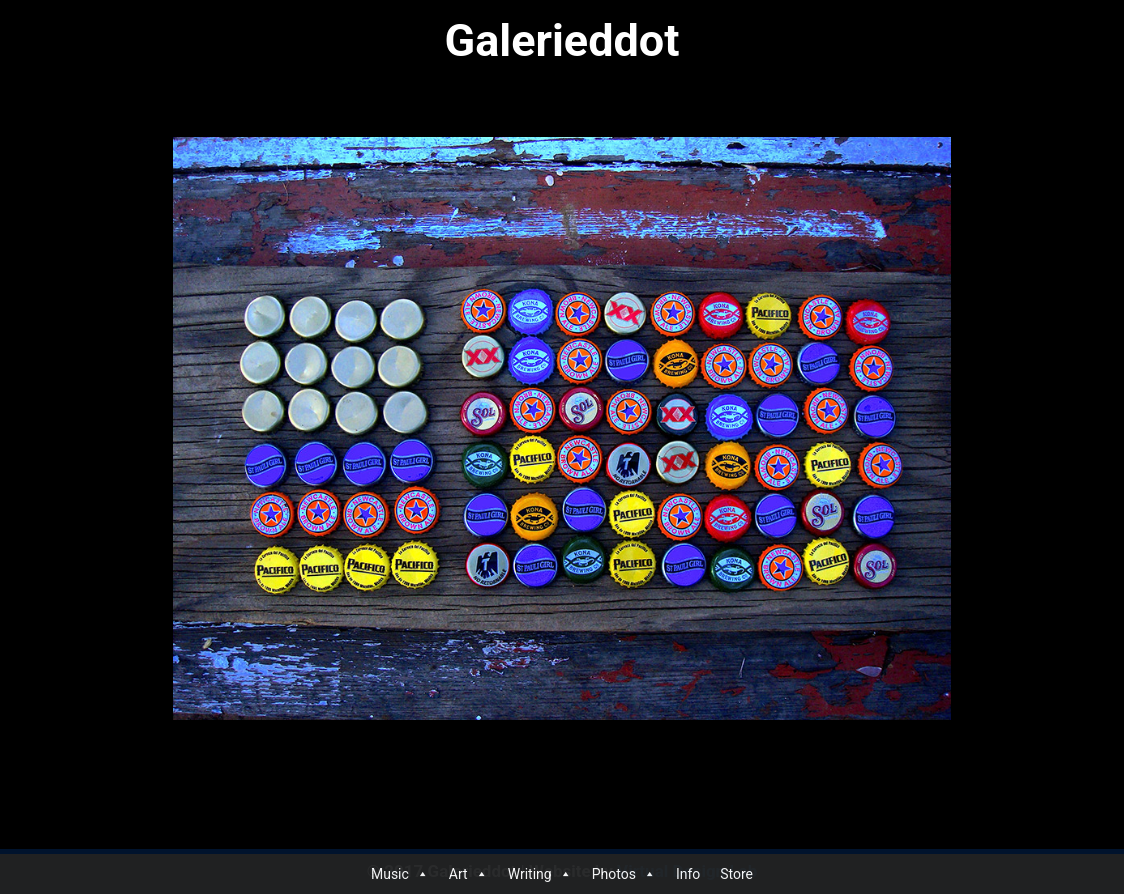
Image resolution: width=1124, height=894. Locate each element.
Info (688, 874)
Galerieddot (562, 40)
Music (400, 874)
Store (736, 874)
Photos (624, 874)
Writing (540, 874)
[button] (422, 874)
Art (468, 874)
